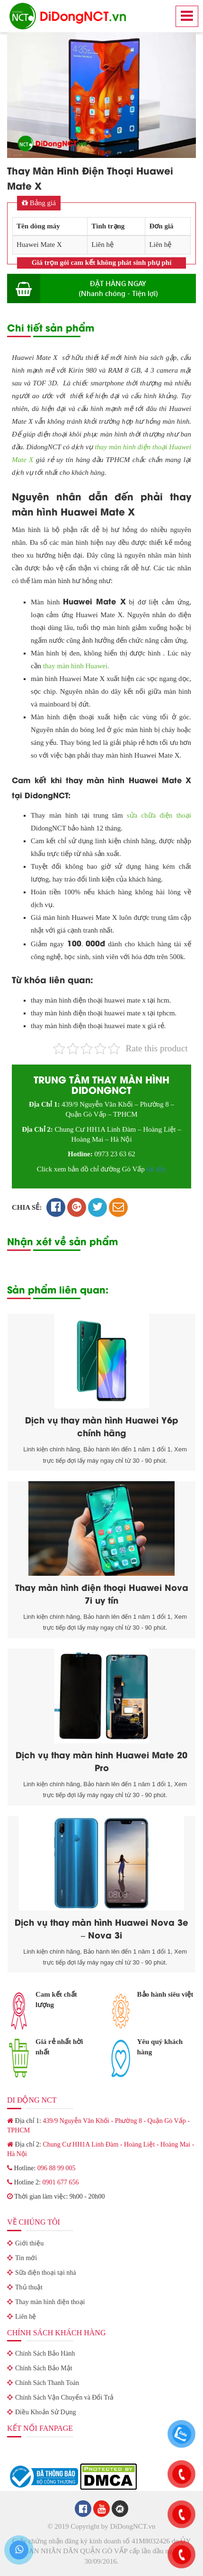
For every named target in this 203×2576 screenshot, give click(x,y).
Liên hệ (25, 2316)
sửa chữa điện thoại (159, 815)
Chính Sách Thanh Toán (47, 2382)
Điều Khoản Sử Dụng (45, 2412)
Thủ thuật (29, 2287)
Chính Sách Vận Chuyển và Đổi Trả (64, 2397)
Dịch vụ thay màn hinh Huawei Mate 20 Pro (101, 1760)
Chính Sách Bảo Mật (43, 2368)
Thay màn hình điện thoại (50, 2301)
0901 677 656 (60, 2182)
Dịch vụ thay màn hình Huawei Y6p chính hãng (101, 1426)
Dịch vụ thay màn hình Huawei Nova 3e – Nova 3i (101, 1928)
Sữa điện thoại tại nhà (45, 2272)
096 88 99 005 (56, 2168)
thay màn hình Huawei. (76, 666)
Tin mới (26, 2258)
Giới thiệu (29, 2243)
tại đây (157, 1169)
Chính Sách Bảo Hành (45, 2353)
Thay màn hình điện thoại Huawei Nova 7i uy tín (101, 1593)
